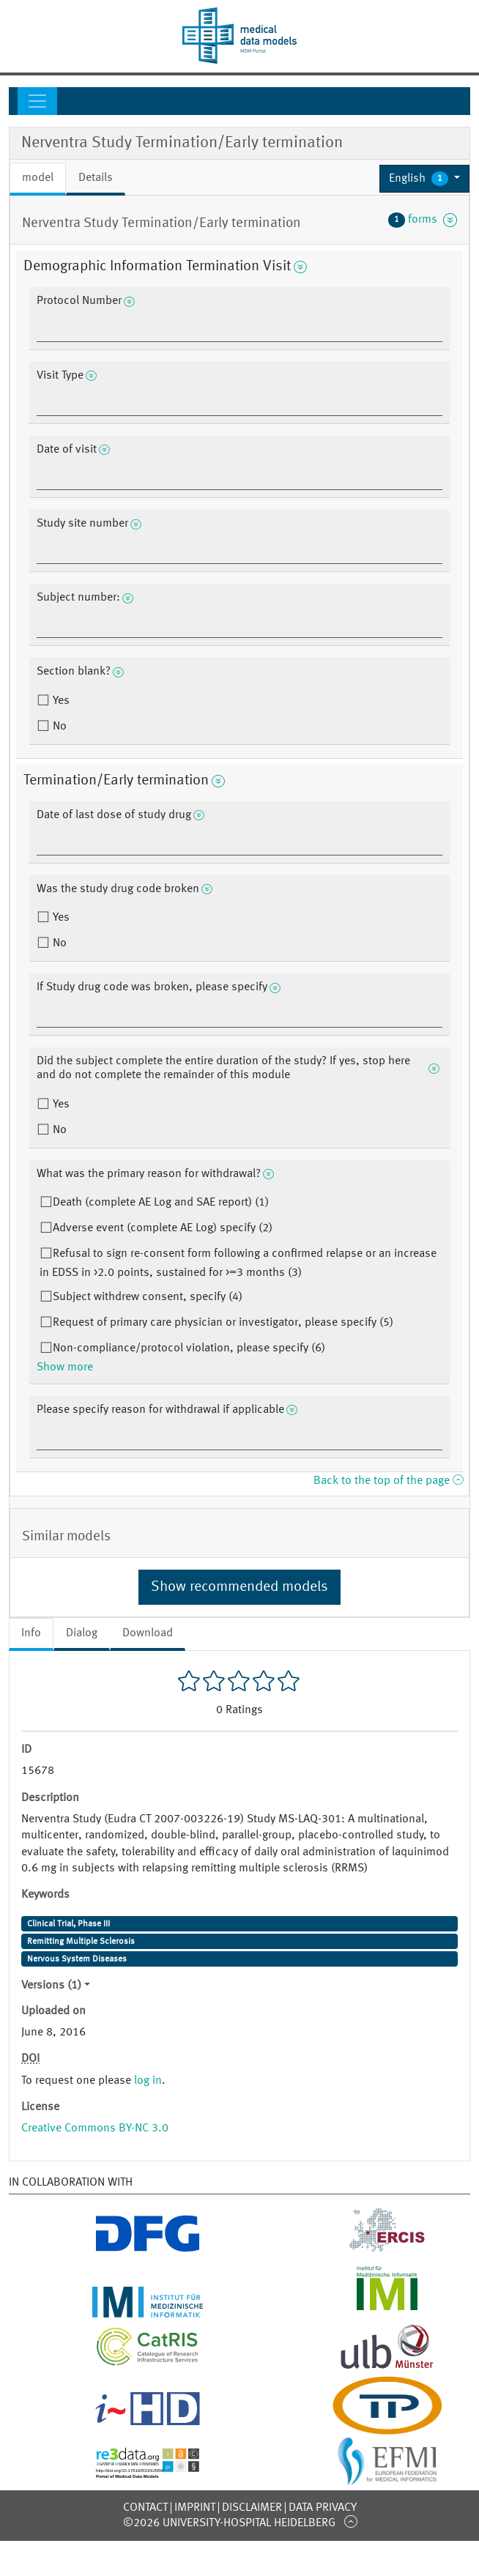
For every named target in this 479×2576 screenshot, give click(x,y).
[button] (424, 179)
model (37, 178)
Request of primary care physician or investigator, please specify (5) (223, 1323)
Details (95, 178)
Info (31, 1633)
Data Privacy (323, 2508)
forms (422, 220)
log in (148, 2081)
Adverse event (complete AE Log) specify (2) (162, 1228)
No (58, 726)
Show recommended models (239, 1587)
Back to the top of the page (388, 1481)
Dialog (81, 1633)
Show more (65, 1367)
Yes (60, 701)
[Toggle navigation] (37, 101)
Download (147, 1633)
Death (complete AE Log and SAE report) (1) (161, 1203)
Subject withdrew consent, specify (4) (147, 1297)
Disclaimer (252, 2508)
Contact (145, 2508)
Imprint (194, 2508)
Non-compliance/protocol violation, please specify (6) (189, 1348)
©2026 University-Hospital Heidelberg (229, 2523)
